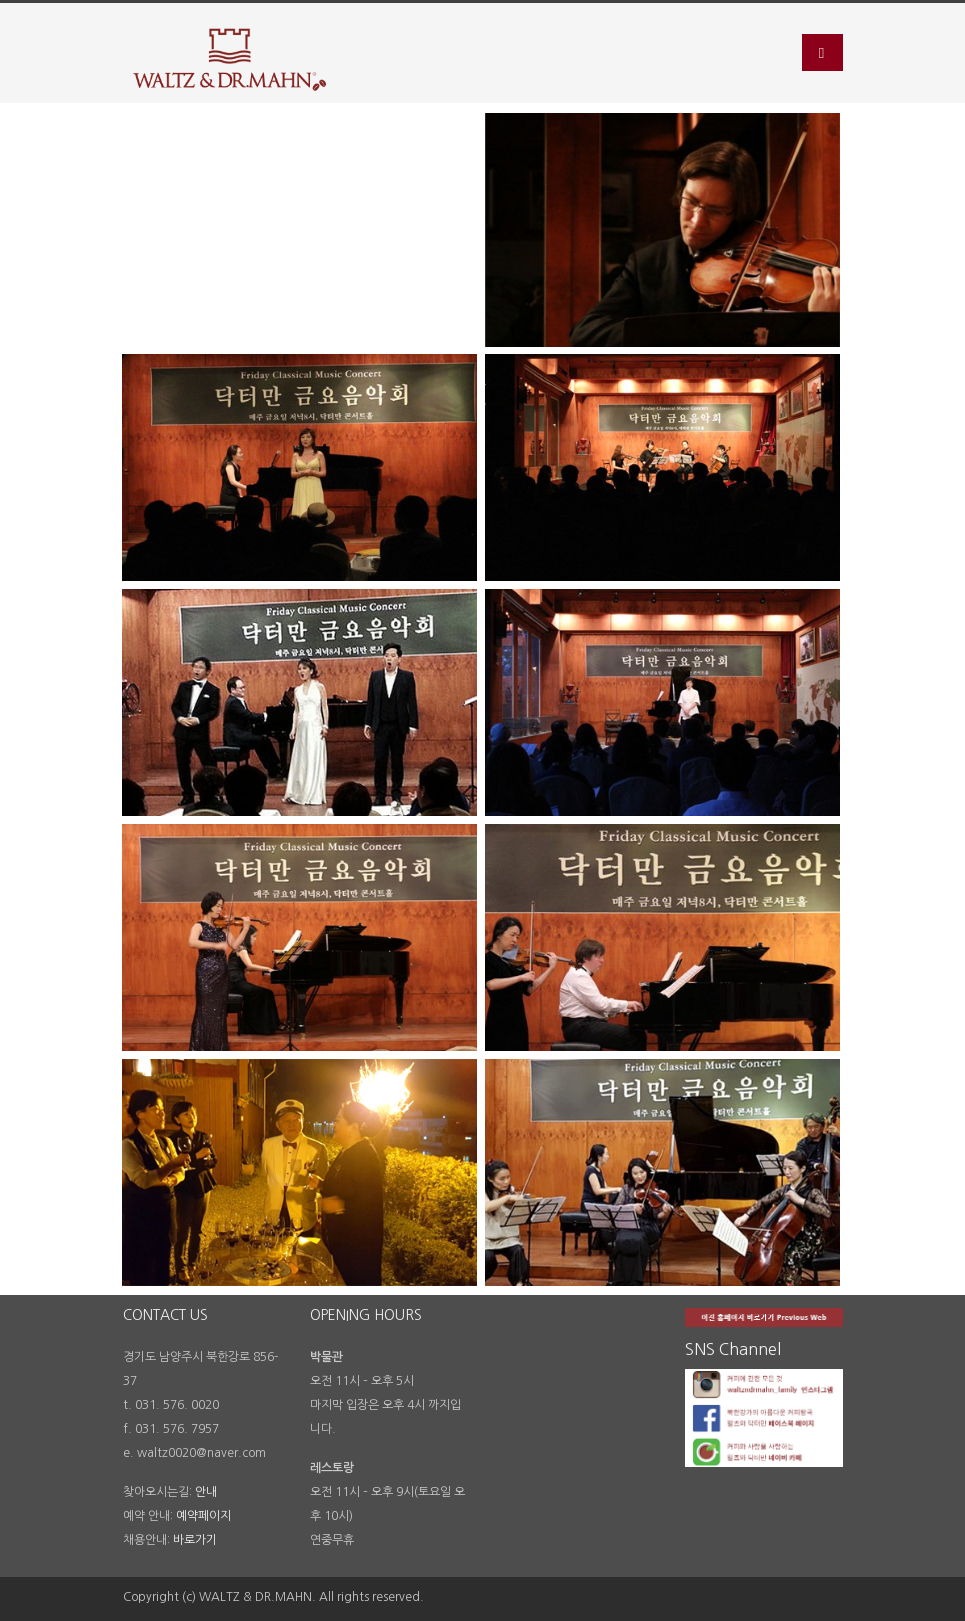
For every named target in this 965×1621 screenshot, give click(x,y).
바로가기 (195, 1540)
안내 (206, 1492)
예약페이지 (203, 1516)
